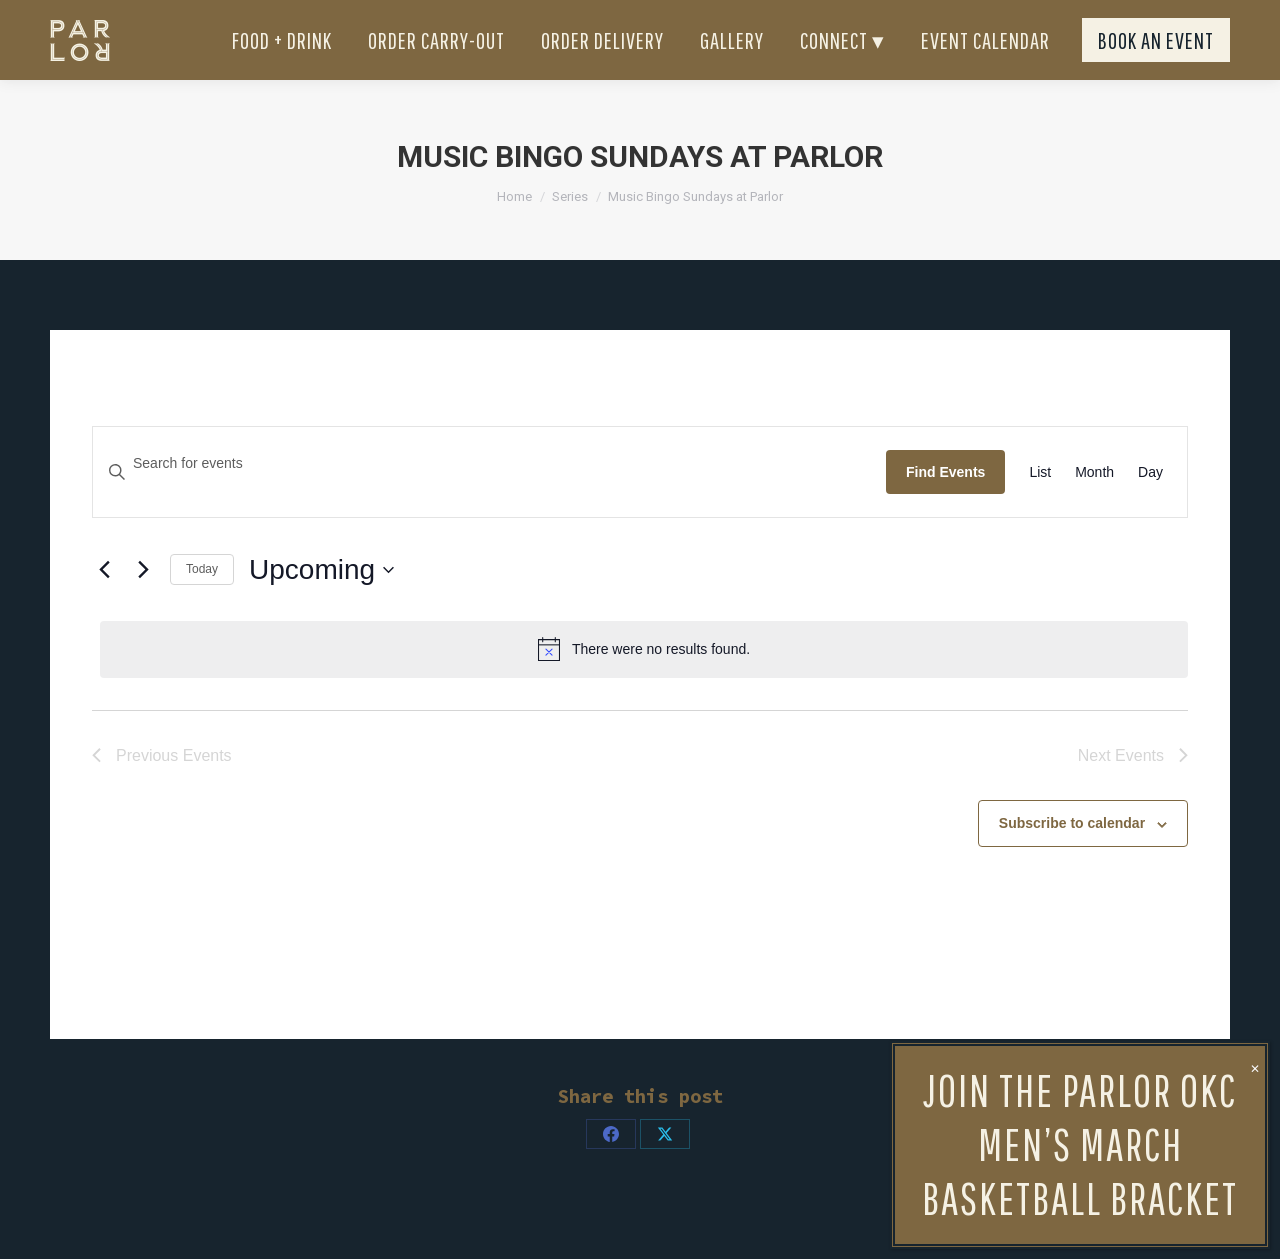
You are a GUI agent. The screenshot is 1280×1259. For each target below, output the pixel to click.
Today (202, 605)
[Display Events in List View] (1040, 508)
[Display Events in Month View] (1094, 508)
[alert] (644, 685)
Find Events (945, 508)
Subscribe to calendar (1072, 859)
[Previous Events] (104, 606)
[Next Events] (143, 606)
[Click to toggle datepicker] (321, 606)
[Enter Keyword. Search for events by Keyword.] (489, 499)
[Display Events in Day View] (1150, 508)
